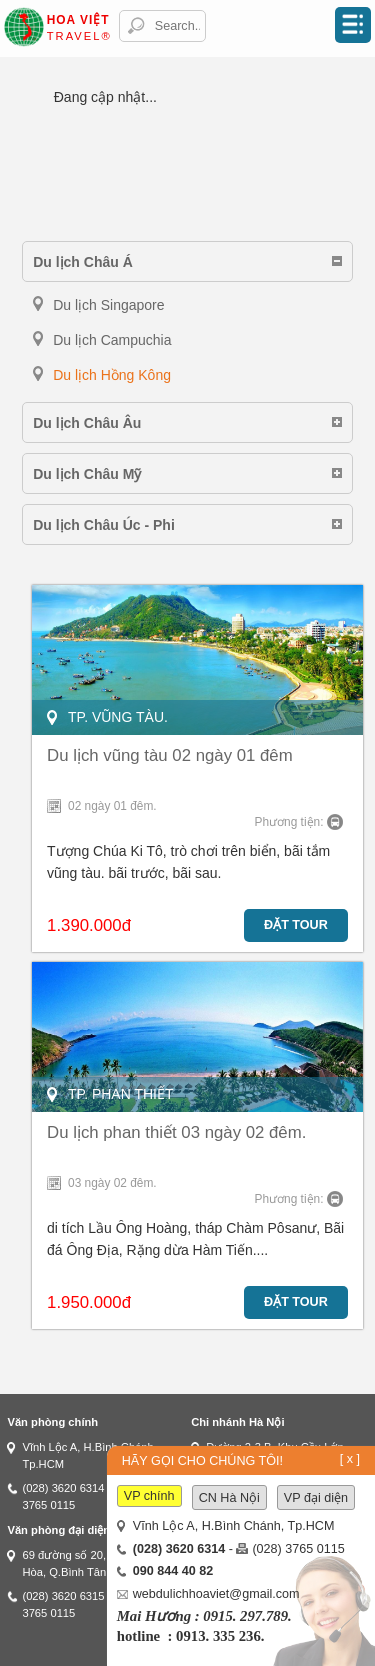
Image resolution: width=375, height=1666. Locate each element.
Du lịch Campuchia (112, 340)
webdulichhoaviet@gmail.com (216, 1594)
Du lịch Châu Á (83, 262)
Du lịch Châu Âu (87, 423)
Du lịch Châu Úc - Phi (104, 525)
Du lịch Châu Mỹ (87, 474)
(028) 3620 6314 (63, 1488)
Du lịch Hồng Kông (112, 375)
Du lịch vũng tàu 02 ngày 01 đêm (170, 755)
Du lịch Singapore (108, 305)
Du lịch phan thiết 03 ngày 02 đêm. (176, 1132)
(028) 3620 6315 (63, 1596)
